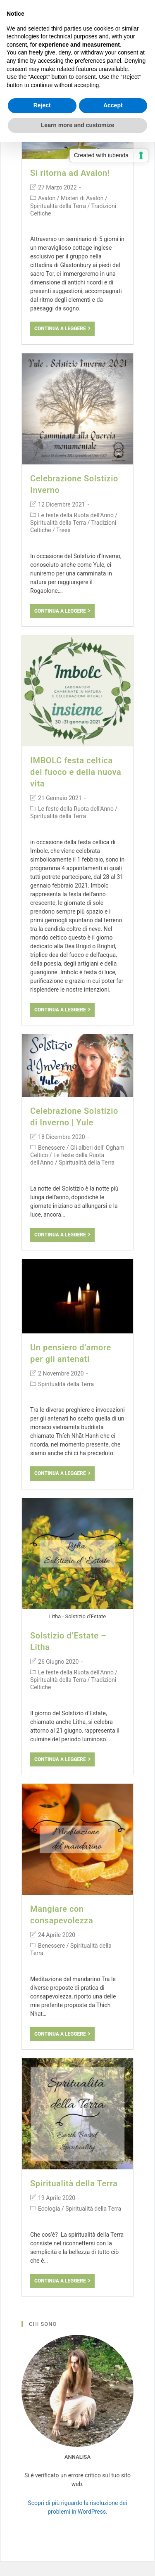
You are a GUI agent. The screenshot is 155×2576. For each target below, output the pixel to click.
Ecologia (49, 2208)
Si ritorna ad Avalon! (70, 173)
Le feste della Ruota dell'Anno (76, 515)
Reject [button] (42, 105)
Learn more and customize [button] (77, 125)
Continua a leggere (62, 328)
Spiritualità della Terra (58, 206)
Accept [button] (113, 105)
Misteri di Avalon (82, 198)
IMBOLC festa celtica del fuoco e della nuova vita (75, 771)
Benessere (51, 1147)
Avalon (46, 198)
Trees (63, 530)
